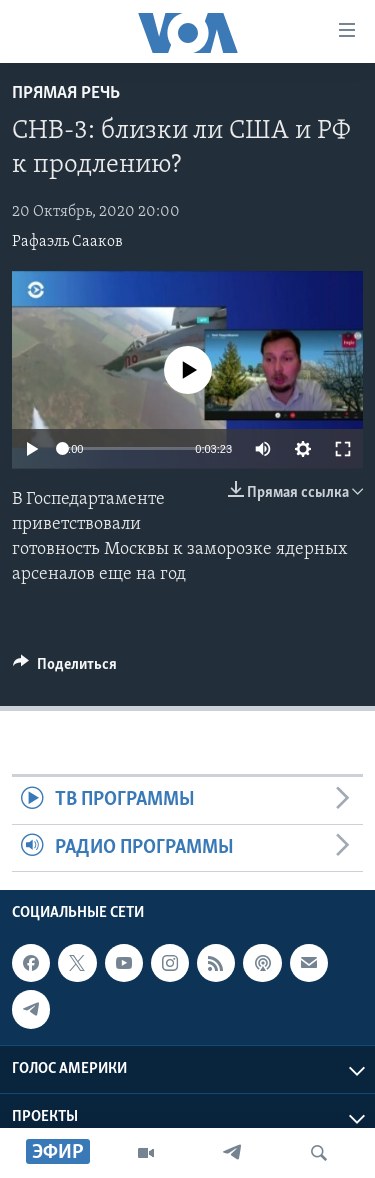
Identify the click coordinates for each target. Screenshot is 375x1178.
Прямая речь (66, 93)
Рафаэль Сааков (67, 242)
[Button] (65, 669)
